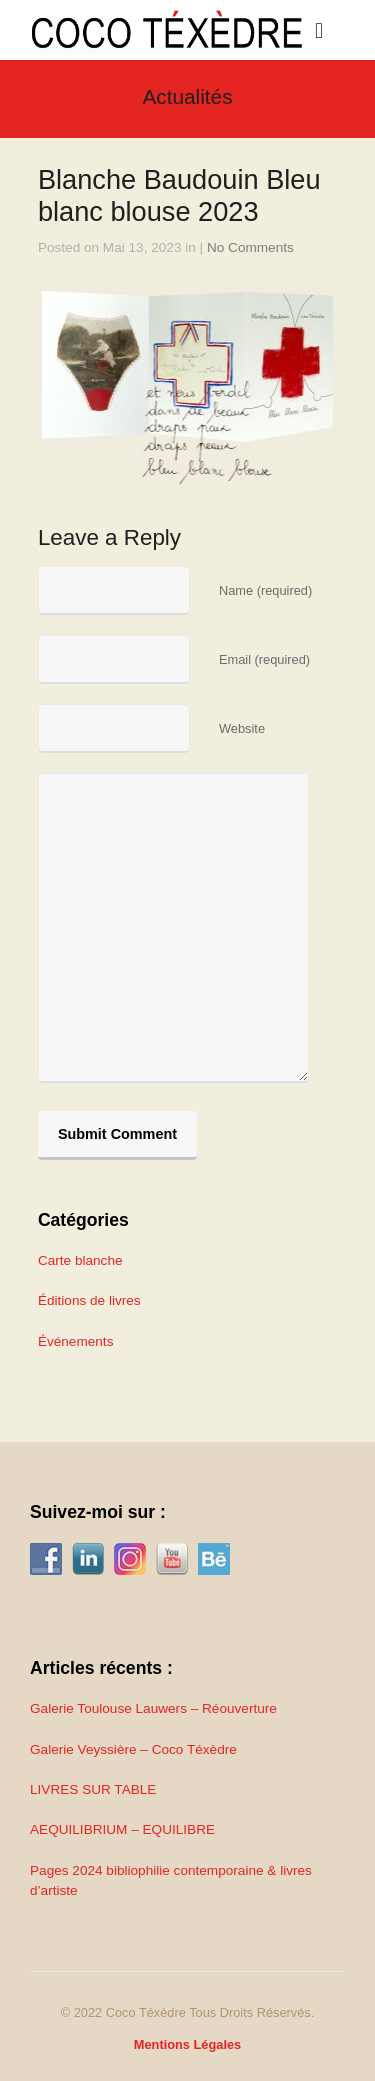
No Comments (250, 247)
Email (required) (264, 659)
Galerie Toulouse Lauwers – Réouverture (153, 1708)
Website (242, 728)
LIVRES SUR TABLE (93, 1789)
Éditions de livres (89, 1300)
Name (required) (265, 590)
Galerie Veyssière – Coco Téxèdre (133, 1749)
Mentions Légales (187, 2044)
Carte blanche (80, 1260)
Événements (76, 1341)
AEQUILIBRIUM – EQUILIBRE (122, 1829)
